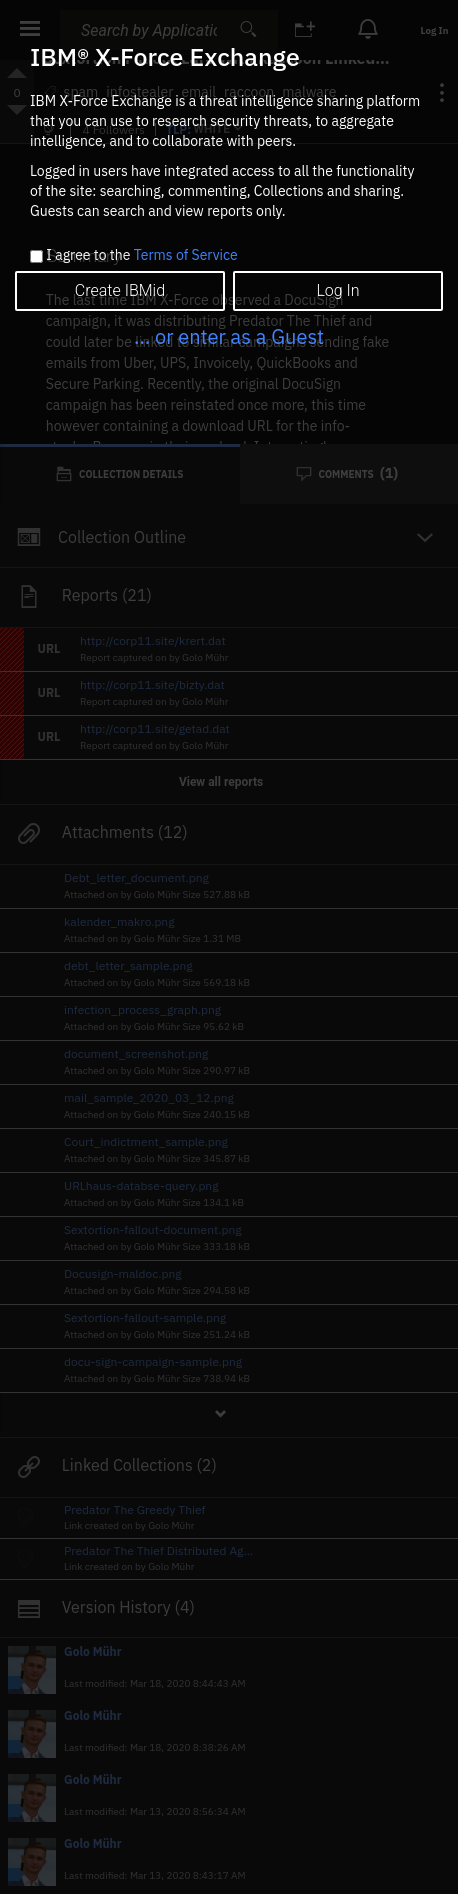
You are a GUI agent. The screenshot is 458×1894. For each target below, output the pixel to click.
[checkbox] (36, 256)
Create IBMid (120, 290)
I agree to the (141, 256)
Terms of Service (186, 255)
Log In (337, 290)
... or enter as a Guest (229, 336)
